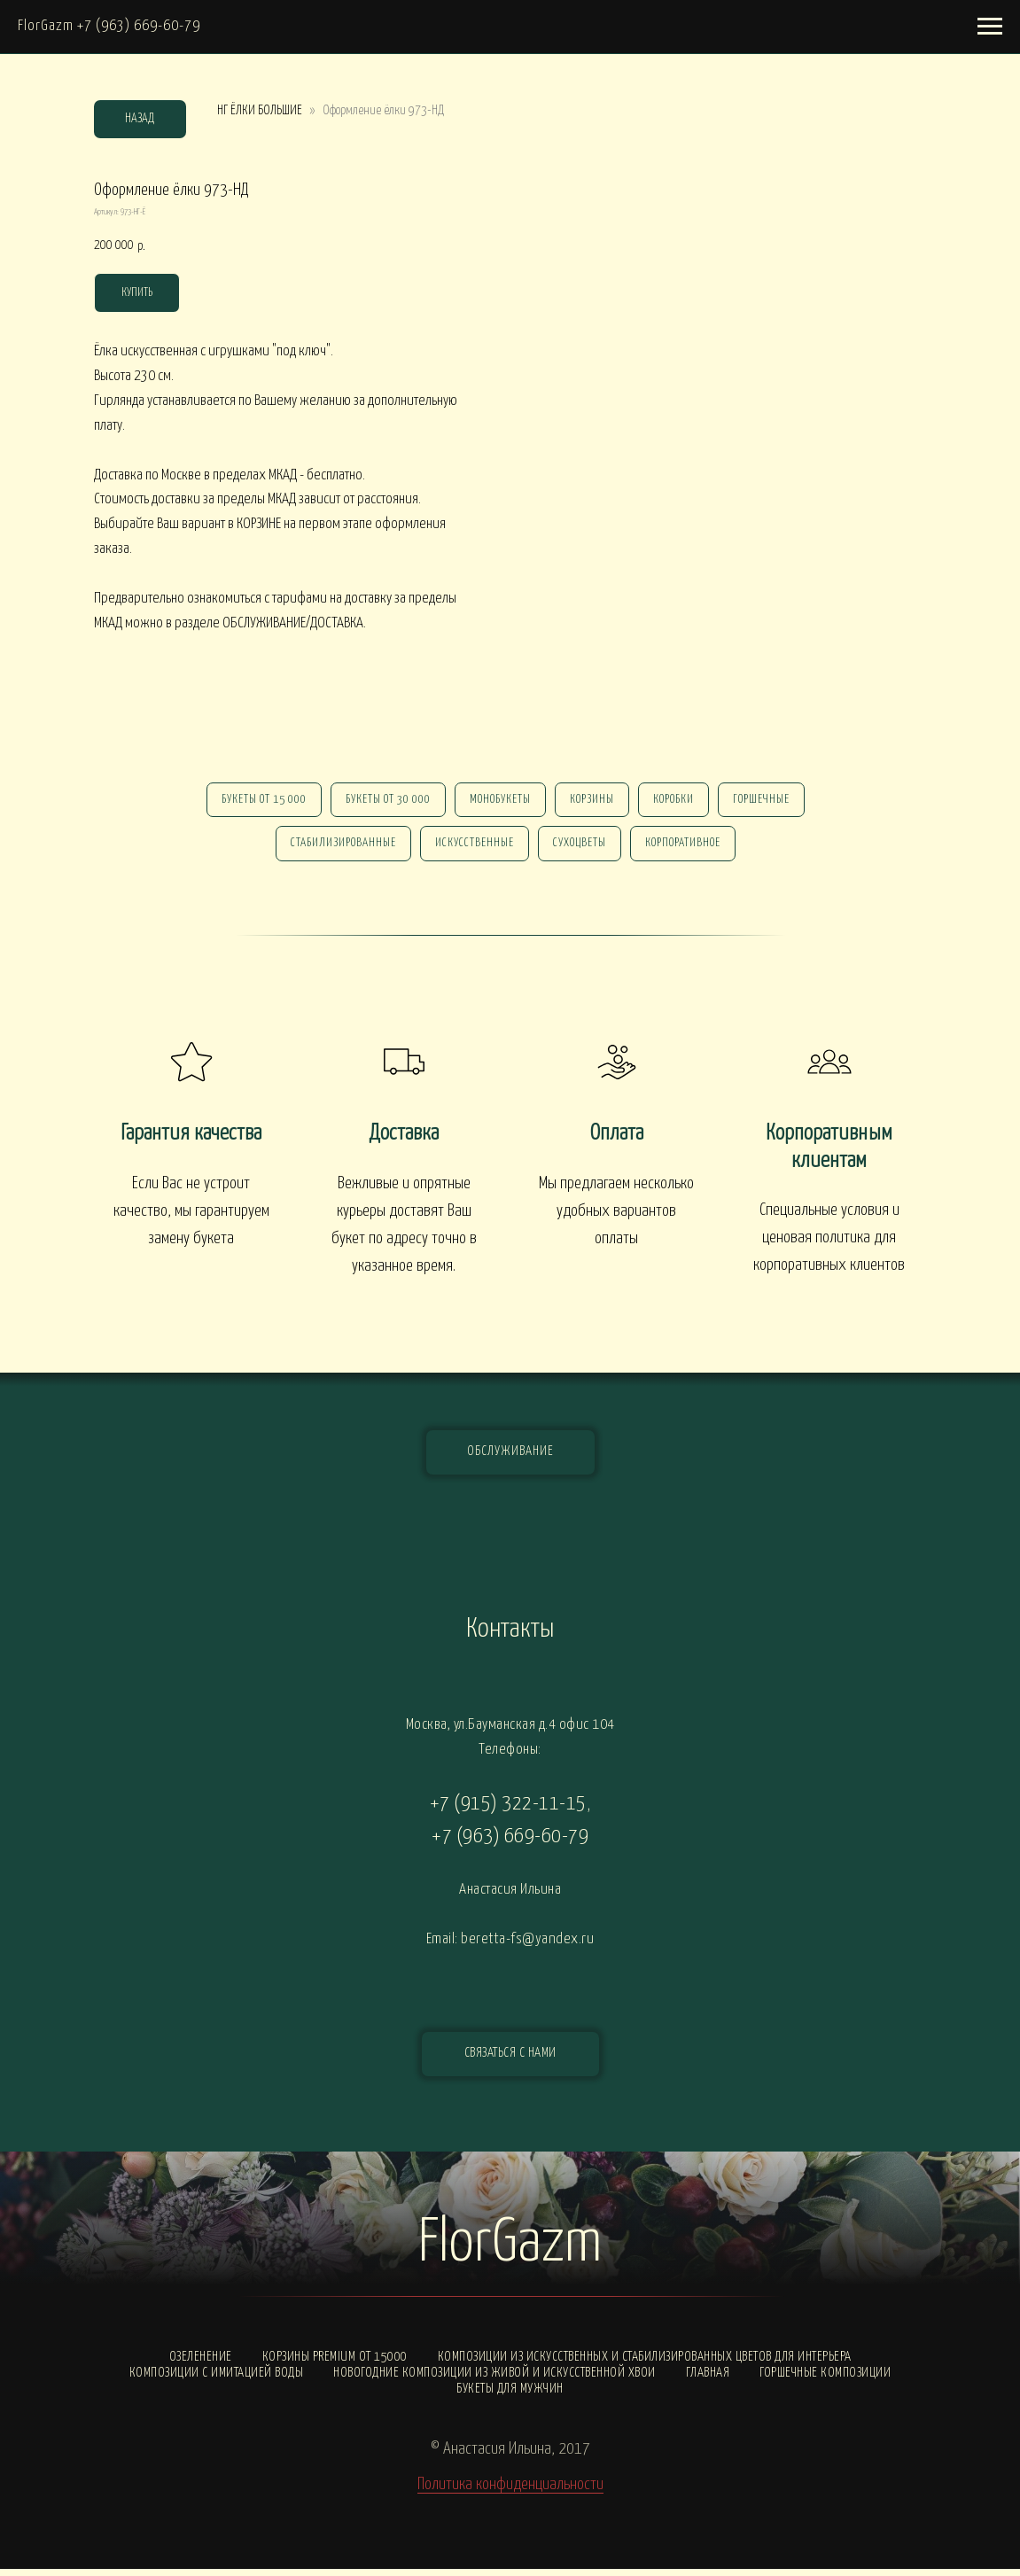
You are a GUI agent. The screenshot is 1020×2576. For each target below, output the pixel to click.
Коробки (678, 801)
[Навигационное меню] (989, 26)
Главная (708, 2379)
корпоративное (688, 848)
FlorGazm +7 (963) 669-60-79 (109, 26)
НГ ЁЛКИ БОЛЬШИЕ (259, 110)
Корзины (594, 801)
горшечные (770, 801)
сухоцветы (581, 848)
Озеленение (200, 2363)
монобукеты (498, 801)
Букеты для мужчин (510, 2395)
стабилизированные (338, 848)
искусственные (472, 848)
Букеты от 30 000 (382, 801)
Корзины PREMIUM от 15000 (335, 2363)
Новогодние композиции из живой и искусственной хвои (494, 2379)
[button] (510, 2061)
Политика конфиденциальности (510, 2491)
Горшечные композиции (825, 2379)
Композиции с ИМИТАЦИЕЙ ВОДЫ (216, 2379)
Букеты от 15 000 (255, 801)
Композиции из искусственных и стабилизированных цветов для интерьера (645, 2363)
